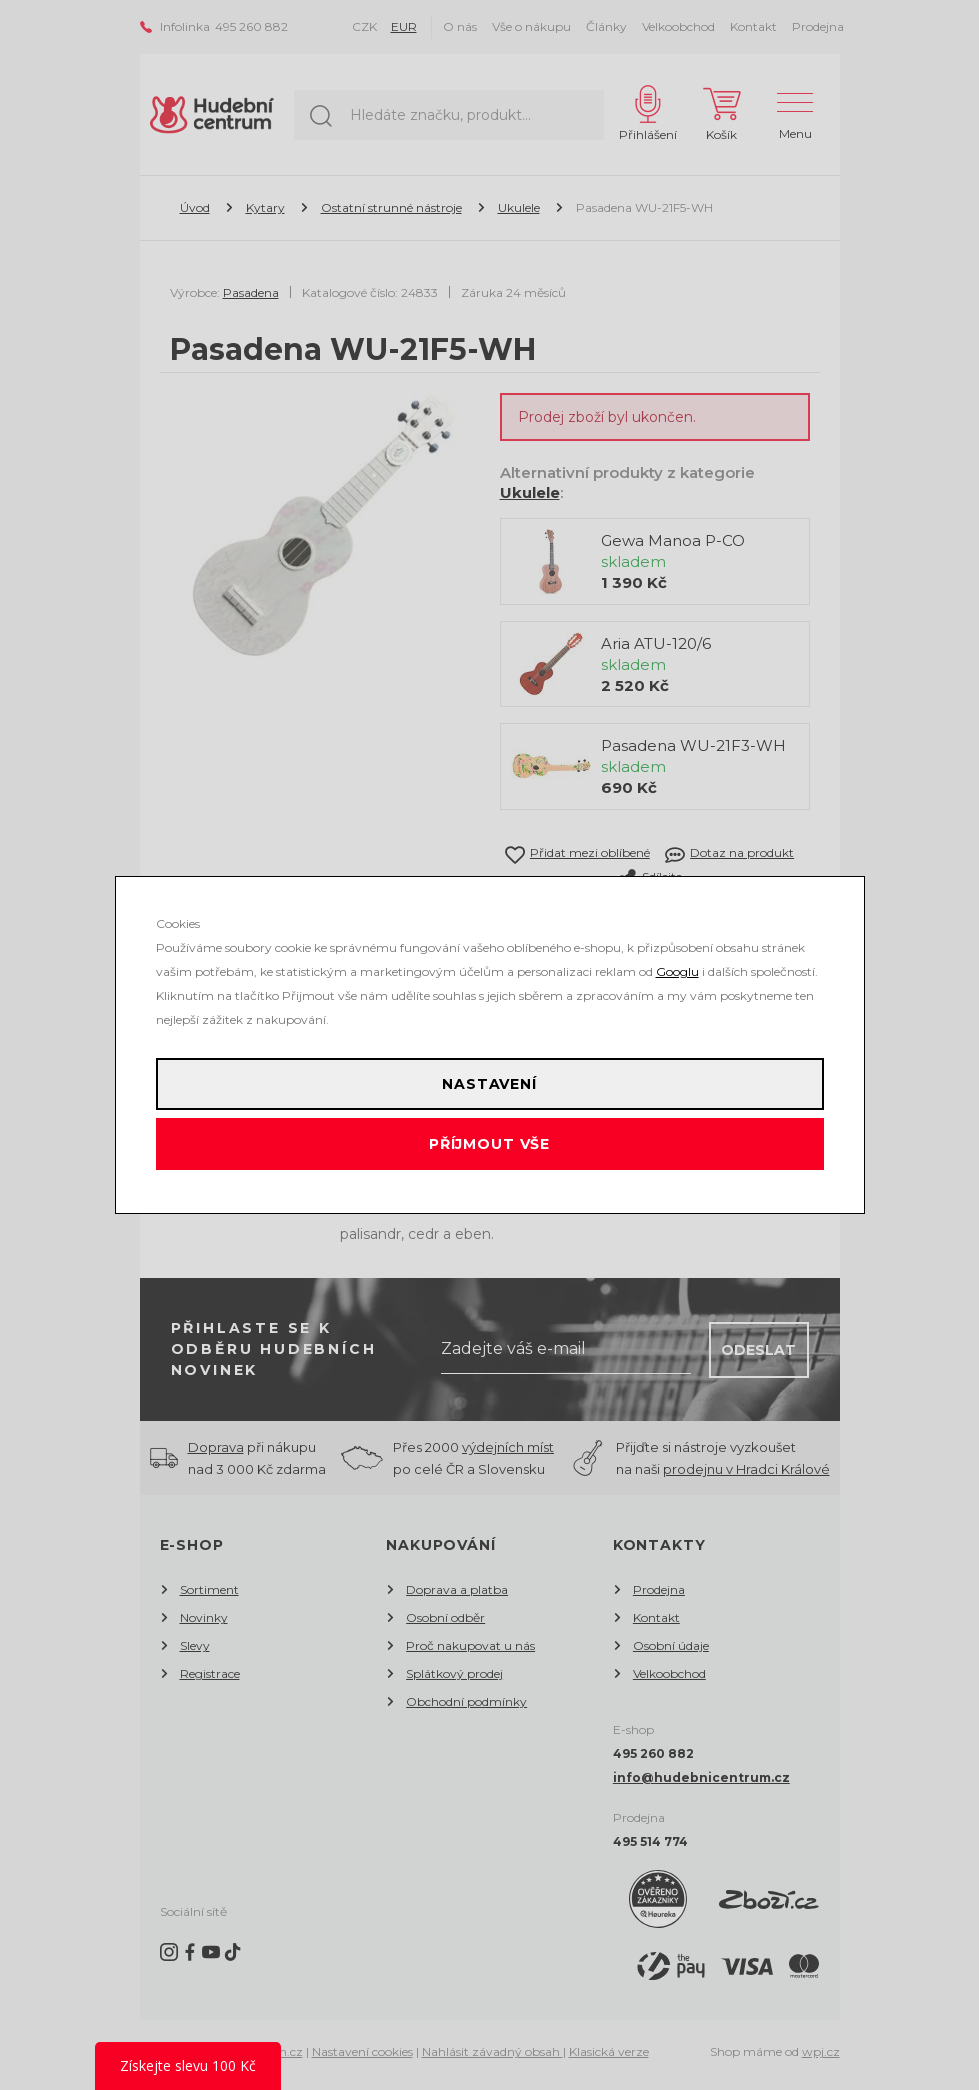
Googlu (677, 971)
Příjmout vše (489, 1144)
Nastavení (489, 1084)
